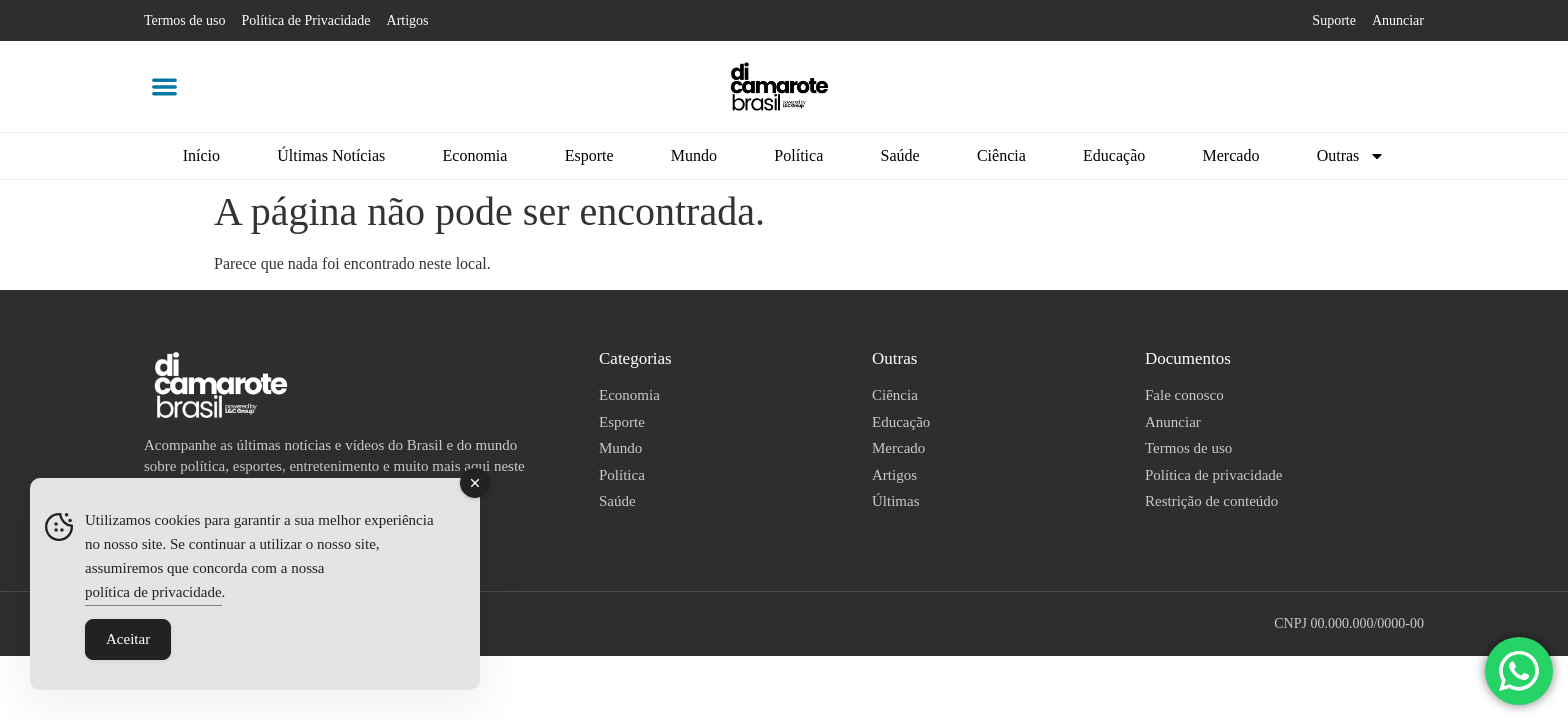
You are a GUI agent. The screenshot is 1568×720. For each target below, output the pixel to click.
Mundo (694, 155)
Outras (1351, 156)
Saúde (900, 155)
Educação (1114, 155)
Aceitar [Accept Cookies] (128, 639)
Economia (475, 155)
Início (201, 155)
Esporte (589, 155)
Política (798, 155)
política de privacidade (153, 592)
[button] (164, 86)
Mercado (1231, 155)
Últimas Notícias (331, 155)
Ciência (1001, 155)
